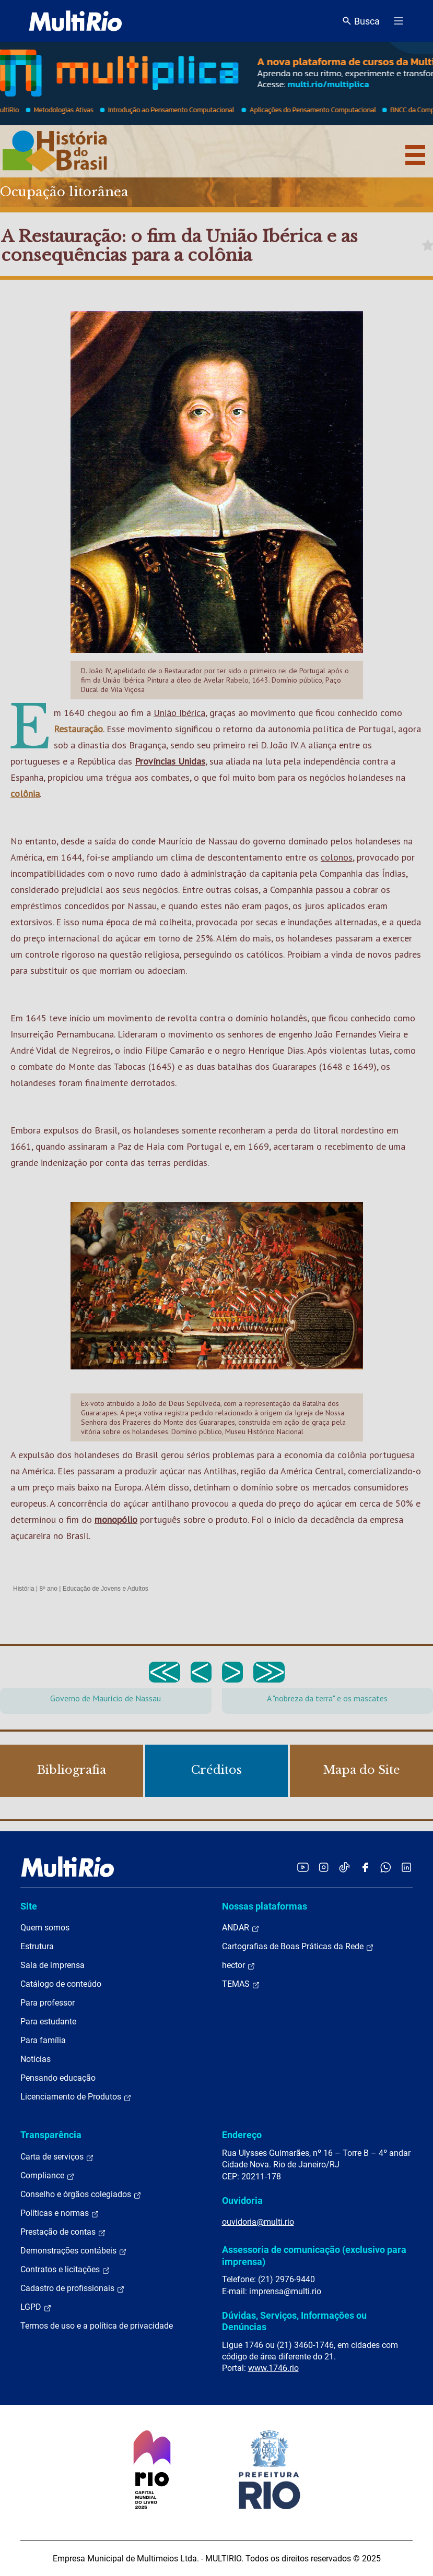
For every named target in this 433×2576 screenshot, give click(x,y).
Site (28, 1906)
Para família (43, 2040)
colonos (337, 857)
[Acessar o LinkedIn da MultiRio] (406, 1867)
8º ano (48, 1588)
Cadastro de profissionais (72, 2288)
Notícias (35, 2059)
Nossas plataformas (264, 1906)
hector (238, 1965)
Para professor (47, 2003)
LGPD (36, 2307)
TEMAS (241, 1984)
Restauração (78, 729)
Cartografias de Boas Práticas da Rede (298, 1946)
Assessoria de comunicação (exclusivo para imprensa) (314, 2255)
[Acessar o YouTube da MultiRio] (303, 1867)
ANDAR (241, 1928)
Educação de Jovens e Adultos (105, 1588)
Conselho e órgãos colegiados (81, 2194)
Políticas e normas (59, 2213)
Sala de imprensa (52, 1965)
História (23, 1588)
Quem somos (44, 1928)
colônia (25, 794)
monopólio (116, 1519)
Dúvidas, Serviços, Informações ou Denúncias (294, 2321)
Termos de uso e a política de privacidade (96, 2326)
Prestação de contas (63, 2232)
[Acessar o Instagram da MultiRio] (323, 1867)
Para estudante (48, 2021)
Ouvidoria (242, 2200)
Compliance (47, 2175)
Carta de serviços (57, 2157)
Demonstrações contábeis (73, 2251)
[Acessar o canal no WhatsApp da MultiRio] (385, 1867)
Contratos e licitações (65, 2269)
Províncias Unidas (170, 761)
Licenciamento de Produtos (76, 2097)
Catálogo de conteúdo (60, 1984)
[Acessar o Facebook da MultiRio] (365, 1867)
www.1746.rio (273, 2368)
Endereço (242, 2134)
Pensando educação (58, 2078)
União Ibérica (179, 713)
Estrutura (37, 1946)
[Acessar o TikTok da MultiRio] (344, 1867)
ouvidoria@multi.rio (258, 2222)
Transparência (50, 2134)
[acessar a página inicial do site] (75, 20)
